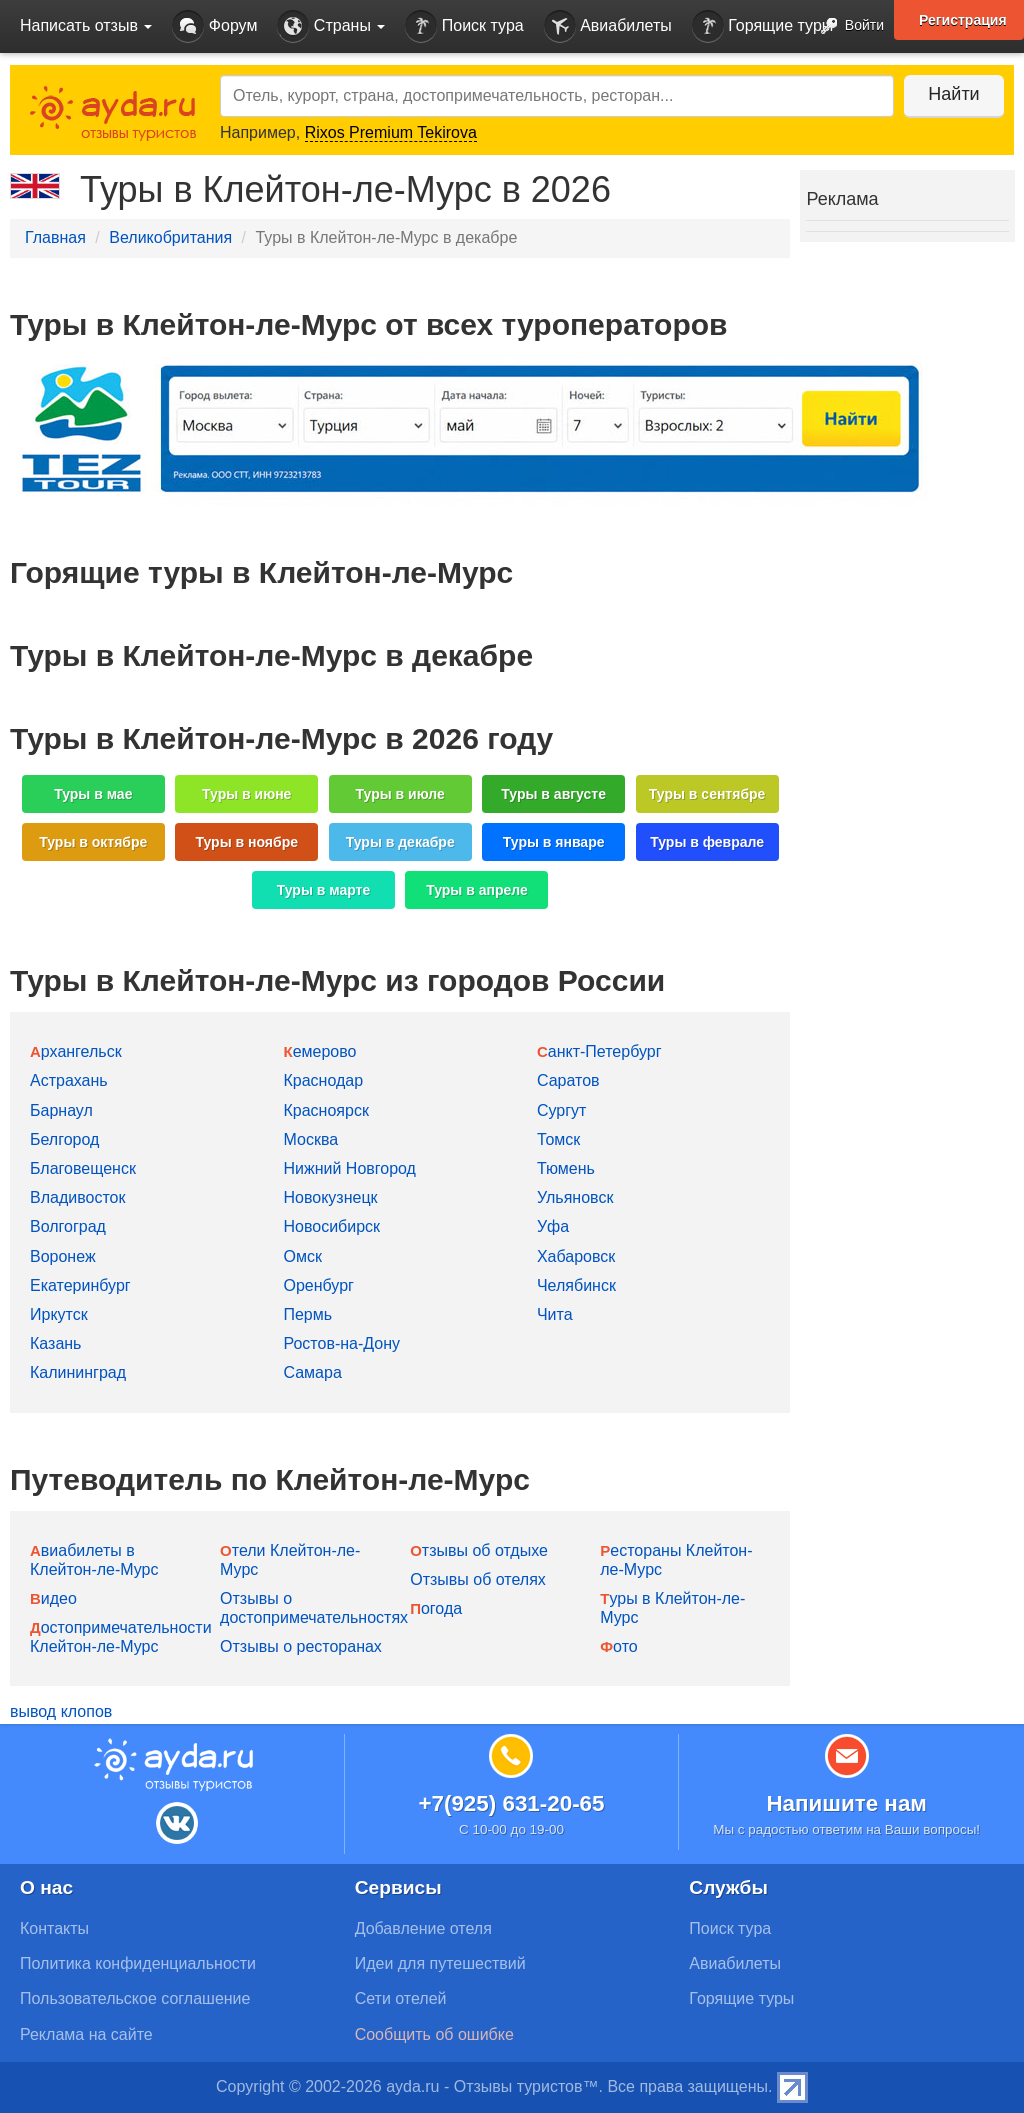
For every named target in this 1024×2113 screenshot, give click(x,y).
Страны (331, 26)
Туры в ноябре (247, 842)
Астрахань (69, 1080)
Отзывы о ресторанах (301, 1646)
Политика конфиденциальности (138, 1963)
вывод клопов (61, 1711)
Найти (953, 94)
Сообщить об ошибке (434, 2034)
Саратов (568, 1080)
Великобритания (170, 237)
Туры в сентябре (707, 794)
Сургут (561, 1110)
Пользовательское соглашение (135, 1998)
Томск (558, 1139)
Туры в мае (93, 794)
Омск (302, 1256)
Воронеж (63, 1256)
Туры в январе (554, 842)
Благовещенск (83, 1168)
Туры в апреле (477, 890)
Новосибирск (331, 1226)
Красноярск (325, 1110)
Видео (53, 1598)
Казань (55, 1343)
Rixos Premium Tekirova (391, 132)
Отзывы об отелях (478, 1579)
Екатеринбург (80, 1285)
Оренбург (318, 1285)
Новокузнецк (330, 1197)
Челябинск (576, 1285)
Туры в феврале (707, 842)
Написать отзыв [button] (86, 25)
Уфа (553, 1226)
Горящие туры (763, 26)
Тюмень (566, 1168)
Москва (310, 1139)
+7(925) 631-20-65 (511, 1803)
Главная (55, 237)
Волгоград (68, 1226)
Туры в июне (246, 794)
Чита (555, 1314)
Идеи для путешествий (440, 1963)
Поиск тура (464, 26)
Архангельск (76, 1051)
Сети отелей (401, 1998)
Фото (618, 1646)
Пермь (307, 1314)
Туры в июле (400, 794)
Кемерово (319, 1051)
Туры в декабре (400, 842)
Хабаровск (576, 1256)
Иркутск (59, 1314)
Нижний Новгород (349, 1168)
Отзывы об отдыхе (479, 1550)
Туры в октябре (93, 842)
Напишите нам (846, 1803)
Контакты (54, 1928)
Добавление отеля (423, 1928)
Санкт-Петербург (599, 1051)
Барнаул (61, 1110)
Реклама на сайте (86, 2034)
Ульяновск (575, 1197)
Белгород (64, 1139)
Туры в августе (553, 794)
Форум (214, 26)
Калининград (78, 1372)
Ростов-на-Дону (341, 1343)
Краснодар (323, 1080)
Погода (436, 1608)
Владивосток (77, 1197)
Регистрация (963, 20)
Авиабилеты (608, 26)
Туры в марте (323, 890)
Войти (846, 26)
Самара (312, 1372)
